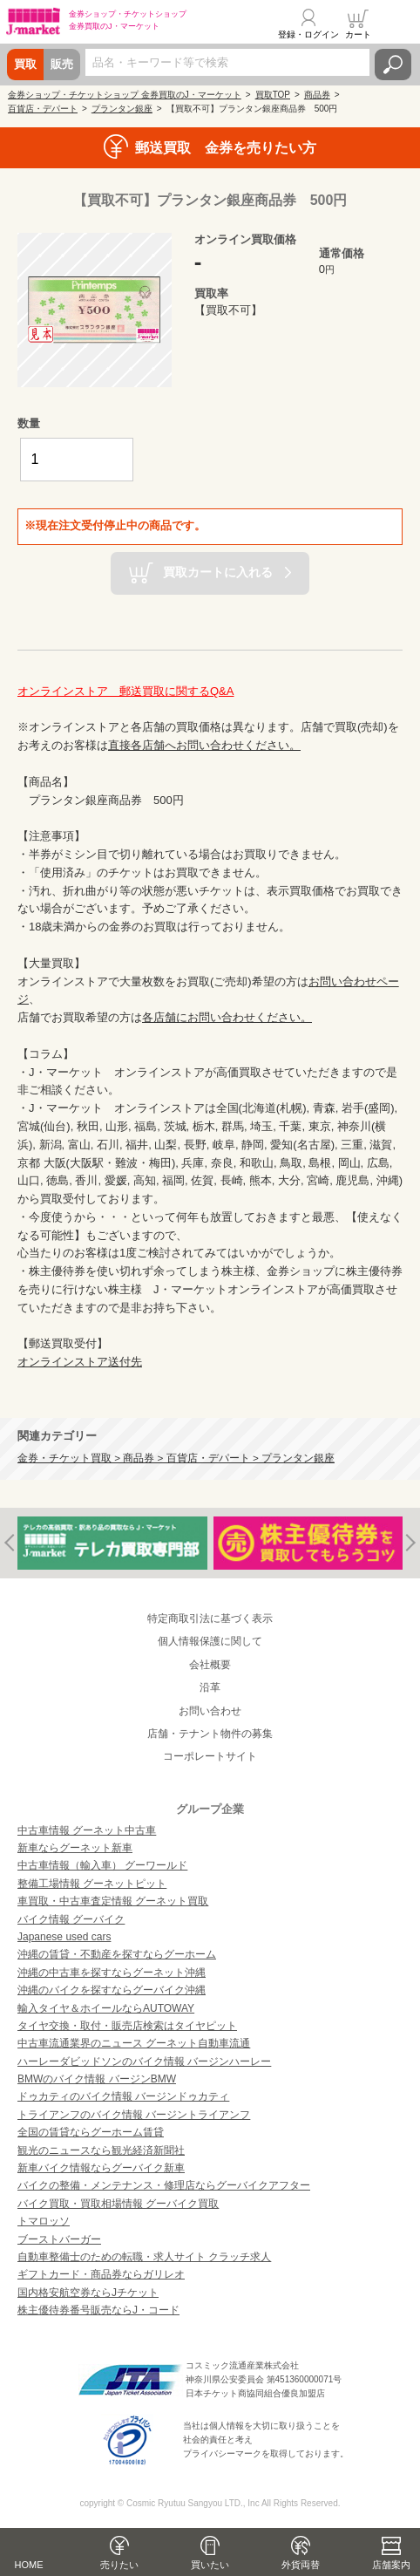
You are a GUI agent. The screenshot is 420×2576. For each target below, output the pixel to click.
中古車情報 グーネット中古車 (86, 1830)
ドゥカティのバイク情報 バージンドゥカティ (123, 2096)
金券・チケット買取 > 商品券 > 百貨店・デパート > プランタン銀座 (176, 1457)
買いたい (210, 2564)
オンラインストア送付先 (79, 1361)
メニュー (396, 23)
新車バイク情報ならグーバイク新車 (101, 2168)
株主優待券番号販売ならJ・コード (98, 2310)
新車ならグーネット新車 (74, 1848)
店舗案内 (391, 2564)
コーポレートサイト (210, 1756)
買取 (25, 64)
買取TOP (272, 94)
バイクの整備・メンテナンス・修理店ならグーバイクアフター (163, 2185)
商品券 (317, 94)
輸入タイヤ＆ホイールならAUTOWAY (105, 2008)
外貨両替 (300, 2564)
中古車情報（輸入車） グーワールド (102, 1865)
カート (358, 34)
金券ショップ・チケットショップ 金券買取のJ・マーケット (124, 94)
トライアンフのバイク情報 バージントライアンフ (133, 2115)
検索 (393, 64)
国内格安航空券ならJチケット (88, 2292)
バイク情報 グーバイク (71, 1919)
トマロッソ (43, 2221)
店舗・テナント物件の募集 (210, 1734)
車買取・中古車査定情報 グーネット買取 (112, 1901)
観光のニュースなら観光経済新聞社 (101, 2150)
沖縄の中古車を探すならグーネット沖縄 (111, 1972)
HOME (29, 2564)
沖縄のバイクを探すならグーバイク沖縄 (111, 1990)
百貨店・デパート (43, 108)
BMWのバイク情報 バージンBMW (96, 2079)
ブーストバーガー (59, 2239)
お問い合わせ (210, 1711)
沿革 (210, 1687)
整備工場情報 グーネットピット (91, 1883)
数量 (28, 423)
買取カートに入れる (218, 572)
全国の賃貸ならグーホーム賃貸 (90, 2132)
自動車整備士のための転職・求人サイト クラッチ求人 (144, 2257)
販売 (62, 64)
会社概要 (210, 1665)
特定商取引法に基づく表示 (210, 1618)
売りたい (119, 2564)
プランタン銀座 (121, 108)
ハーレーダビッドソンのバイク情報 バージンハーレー (144, 2061)
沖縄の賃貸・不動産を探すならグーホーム (116, 1954)
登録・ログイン (308, 34)
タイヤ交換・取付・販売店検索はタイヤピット (127, 2026)
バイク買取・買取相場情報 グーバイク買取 (118, 2204)
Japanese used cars (64, 1937)
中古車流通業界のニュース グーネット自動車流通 (133, 2043)
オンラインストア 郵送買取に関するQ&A (125, 691)
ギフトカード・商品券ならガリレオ (101, 2274)
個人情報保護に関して (210, 1641)
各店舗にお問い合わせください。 (227, 1017)
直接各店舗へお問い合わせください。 (204, 745)
